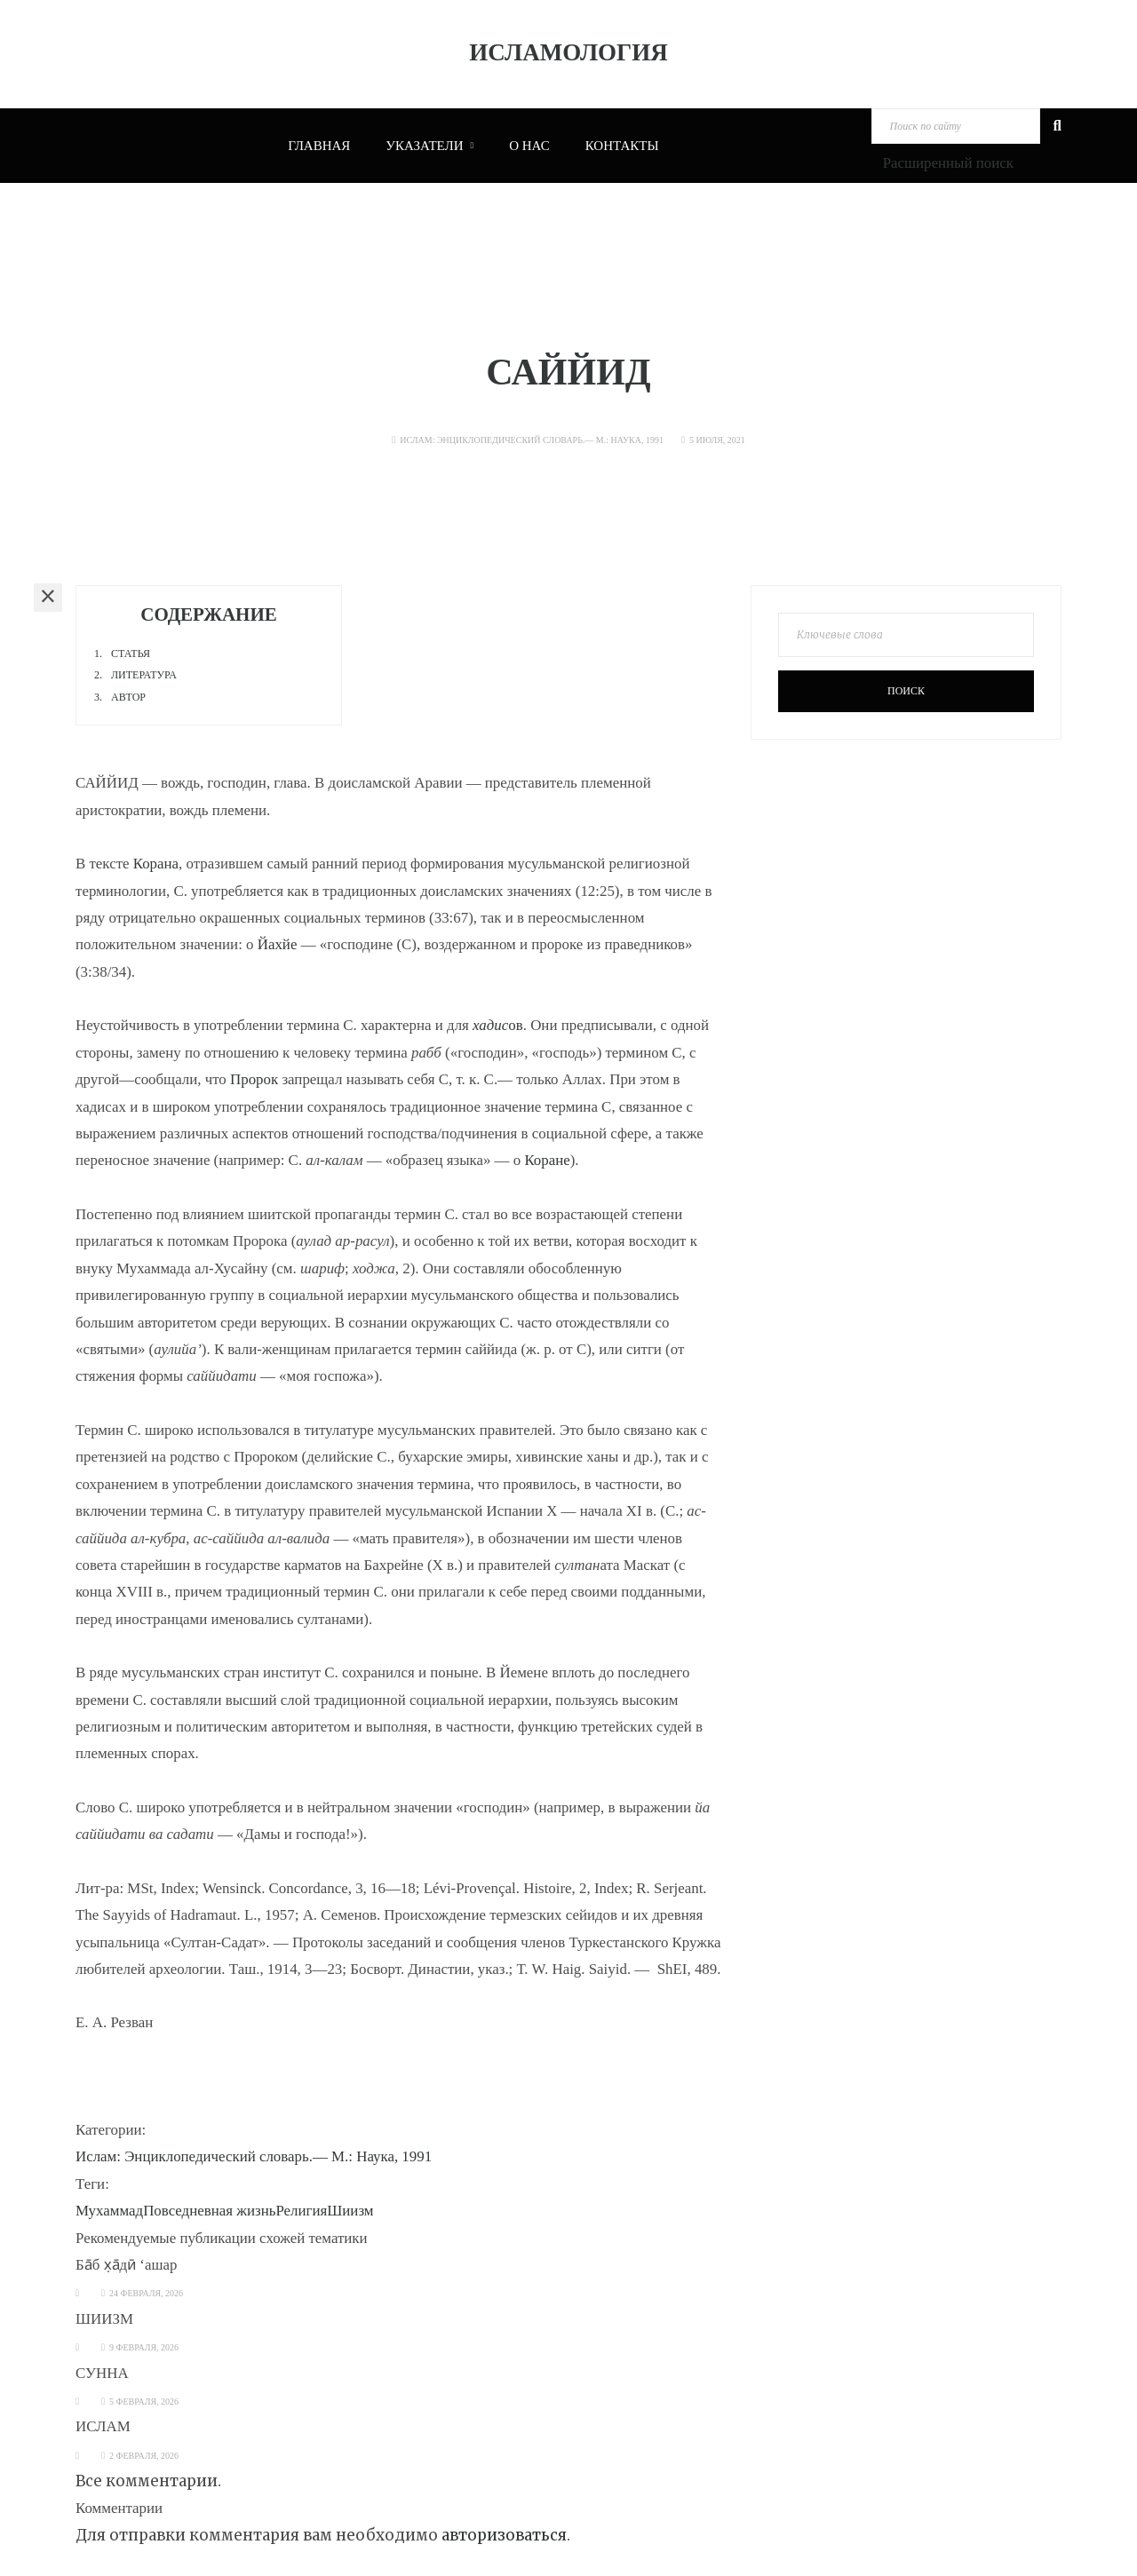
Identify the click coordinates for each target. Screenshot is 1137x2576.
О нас (529, 146)
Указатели (429, 146)
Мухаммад (109, 2210)
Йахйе (278, 944)
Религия (301, 2210)
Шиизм (350, 2210)
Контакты (622, 146)
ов (498, 1025)
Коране (546, 1160)
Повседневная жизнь (209, 2210)
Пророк (254, 1079)
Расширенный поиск (948, 163)
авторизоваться (504, 2535)
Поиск (906, 691)
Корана (156, 863)
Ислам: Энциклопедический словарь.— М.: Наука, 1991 (532, 440)
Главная (319, 146)
